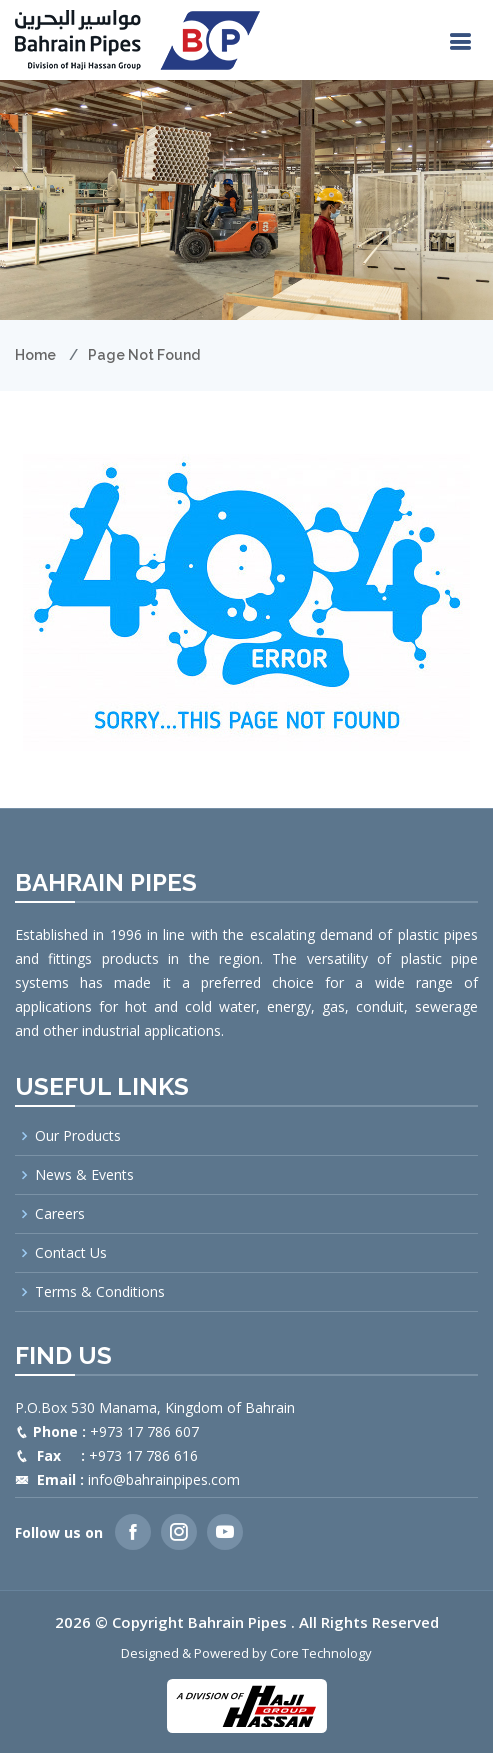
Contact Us (71, 1253)
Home (35, 355)
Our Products (78, 1136)
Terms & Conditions (100, 1292)
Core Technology (321, 1653)
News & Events (84, 1175)
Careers (60, 1214)
